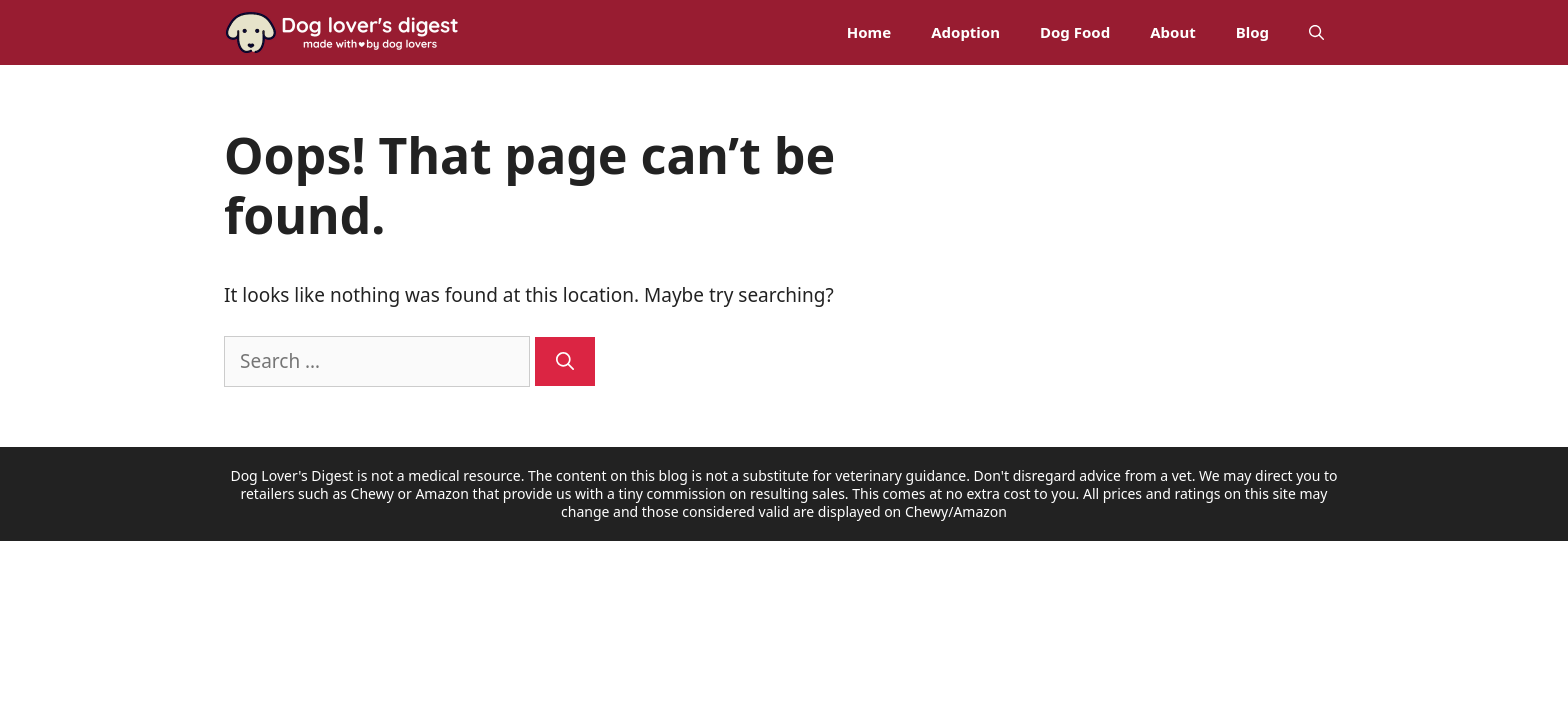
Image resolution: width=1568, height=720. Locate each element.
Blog (1252, 32)
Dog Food (1075, 32)
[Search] (565, 361)
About (1173, 32)
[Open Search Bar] (1316, 32)
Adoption (965, 32)
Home (869, 32)
